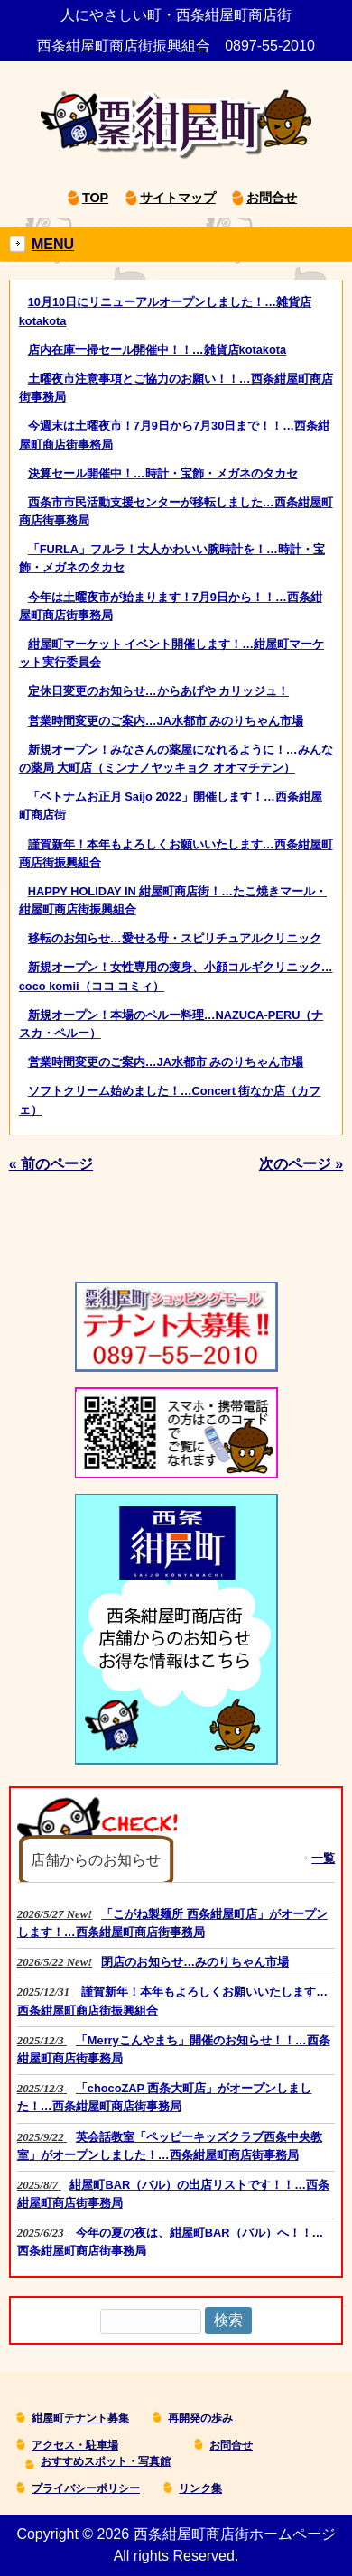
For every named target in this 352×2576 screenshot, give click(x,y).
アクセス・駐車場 (75, 2445)
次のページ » (301, 1164)
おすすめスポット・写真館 (106, 2461)
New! (172, 1923)
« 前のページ (51, 1164)
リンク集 (200, 2488)
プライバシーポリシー (86, 2488)
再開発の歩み (200, 2418)
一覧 (323, 1858)
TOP (95, 197)
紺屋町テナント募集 (80, 2418)
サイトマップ (178, 197)
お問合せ (271, 197)
